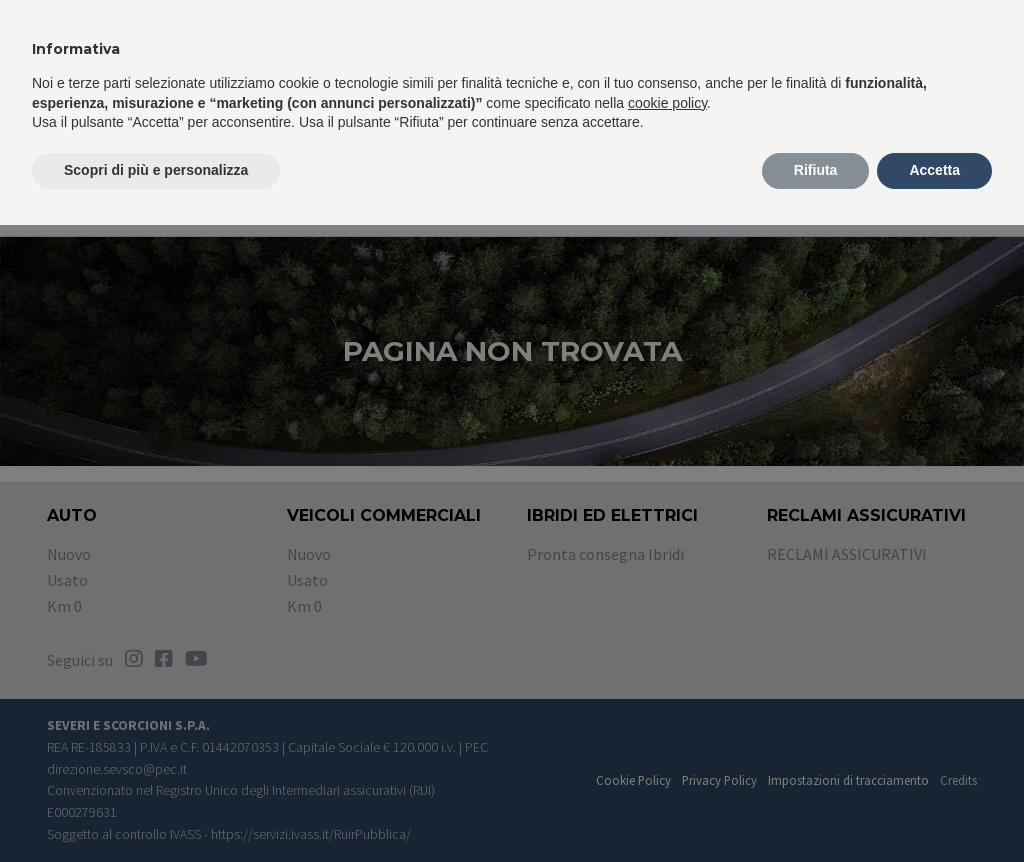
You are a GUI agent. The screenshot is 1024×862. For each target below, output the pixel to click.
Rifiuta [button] (816, 170)
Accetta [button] (934, 170)
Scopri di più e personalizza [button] (156, 170)
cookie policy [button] (667, 103)
